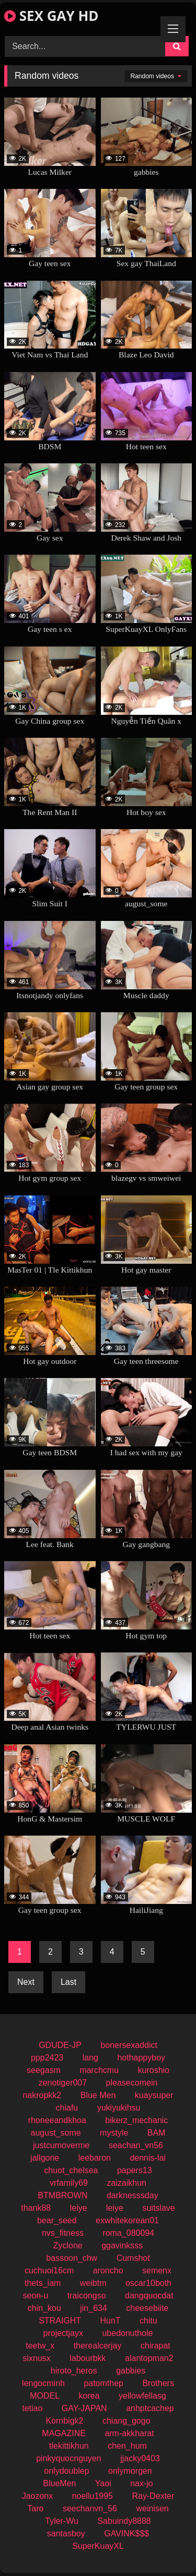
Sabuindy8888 (124, 2521)
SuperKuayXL (98, 2546)
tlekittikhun (69, 2445)
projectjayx (63, 2333)
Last (68, 1982)
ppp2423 (47, 2057)
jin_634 (93, 2308)
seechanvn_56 (90, 2508)
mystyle (114, 2132)
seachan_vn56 (136, 2145)
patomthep (103, 2383)
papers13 (134, 2170)
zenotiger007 (63, 2082)
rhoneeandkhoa (57, 2120)
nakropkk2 (41, 2095)
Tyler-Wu (61, 2521)
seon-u (35, 2295)
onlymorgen (130, 2470)
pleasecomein (132, 2082)
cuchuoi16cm (49, 2270)
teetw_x (40, 2345)
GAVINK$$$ (126, 2533)
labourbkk (88, 2358)
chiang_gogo (126, 2420)
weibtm (93, 2283)
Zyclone (68, 2245)
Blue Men (98, 2095)
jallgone (44, 2157)
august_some (56, 2132)
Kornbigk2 (64, 2420)
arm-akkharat (129, 2433)
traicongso (86, 2295)
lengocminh (43, 2383)
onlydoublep (66, 2470)
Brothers (158, 2383)
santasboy (66, 2533)
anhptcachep (150, 2408)
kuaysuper (154, 2095)
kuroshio (153, 2070)
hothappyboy (141, 2057)
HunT (110, 2320)
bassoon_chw (71, 2258)
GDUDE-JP (60, 2045)
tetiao (32, 2408)
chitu (148, 2320)
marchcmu (99, 2070)
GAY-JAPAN (84, 2408)
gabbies (130, 2370)
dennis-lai (147, 2157)
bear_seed (57, 2220)
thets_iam (43, 2283)
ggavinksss (122, 2245)
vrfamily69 (69, 2182)
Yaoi (103, 2483)
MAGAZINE (64, 2433)
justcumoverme (61, 2145)
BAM (156, 2132)
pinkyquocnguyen (68, 2458)
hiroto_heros (74, 2370)
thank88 (36, 2207)
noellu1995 (92, 2495)
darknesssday (132, 2195)
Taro (35, 2508)
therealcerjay (98, 2345)
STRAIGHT (60, 2320)
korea (89, 2395)
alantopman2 (149, 2358)
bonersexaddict (128, 2045)
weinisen (152, 2508)
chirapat (155, 2345)
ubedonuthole (127, 2333)
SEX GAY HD (51, 15)
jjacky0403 (140, 2458)
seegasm (44, 2070)
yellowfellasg (142, 2395)
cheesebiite (147, 2308)
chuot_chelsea (71, 2170)
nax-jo (141, 2483)
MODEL (45, 2395)
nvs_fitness (63, 2232)
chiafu (67, 2107)
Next (25, 1982)
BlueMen (59, 2483)
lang (90, 2057)
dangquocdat (149, 2295)
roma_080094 (128, 2232)
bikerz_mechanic (136, 2120)
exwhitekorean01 (127, 2220)
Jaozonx (37, 2495)
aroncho (108, 2270)
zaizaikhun (126, 2182)
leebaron (94, 2157)
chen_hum (127, 2445)
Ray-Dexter (153, 2495)
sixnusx (36, 2358)
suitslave (158, 2207)
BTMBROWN (62, 2195)
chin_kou (44, 2308)
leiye (78, 2207)
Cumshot (133, 2258)
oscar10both (148, 2283)
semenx (156, 2270)
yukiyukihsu (119, 2107)
